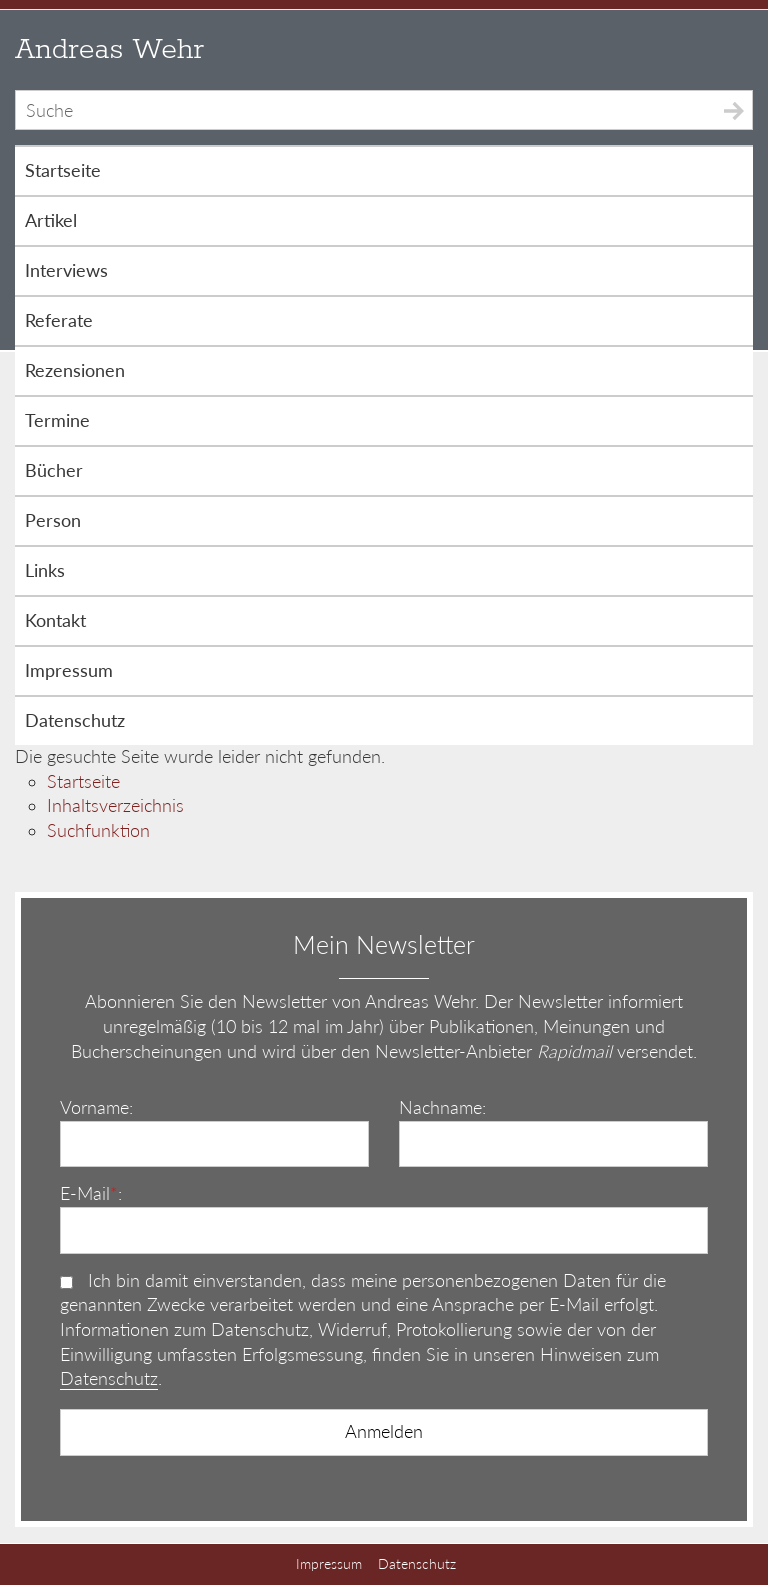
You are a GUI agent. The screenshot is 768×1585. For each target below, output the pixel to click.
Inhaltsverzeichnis (115, 805)
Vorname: (96, 1107)
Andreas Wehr (109, 50)
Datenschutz (109, 1378)
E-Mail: (91, 1193)
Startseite (83, 781)
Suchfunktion (98, 830)
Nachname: (442, 1107)
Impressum (329, 1563)
